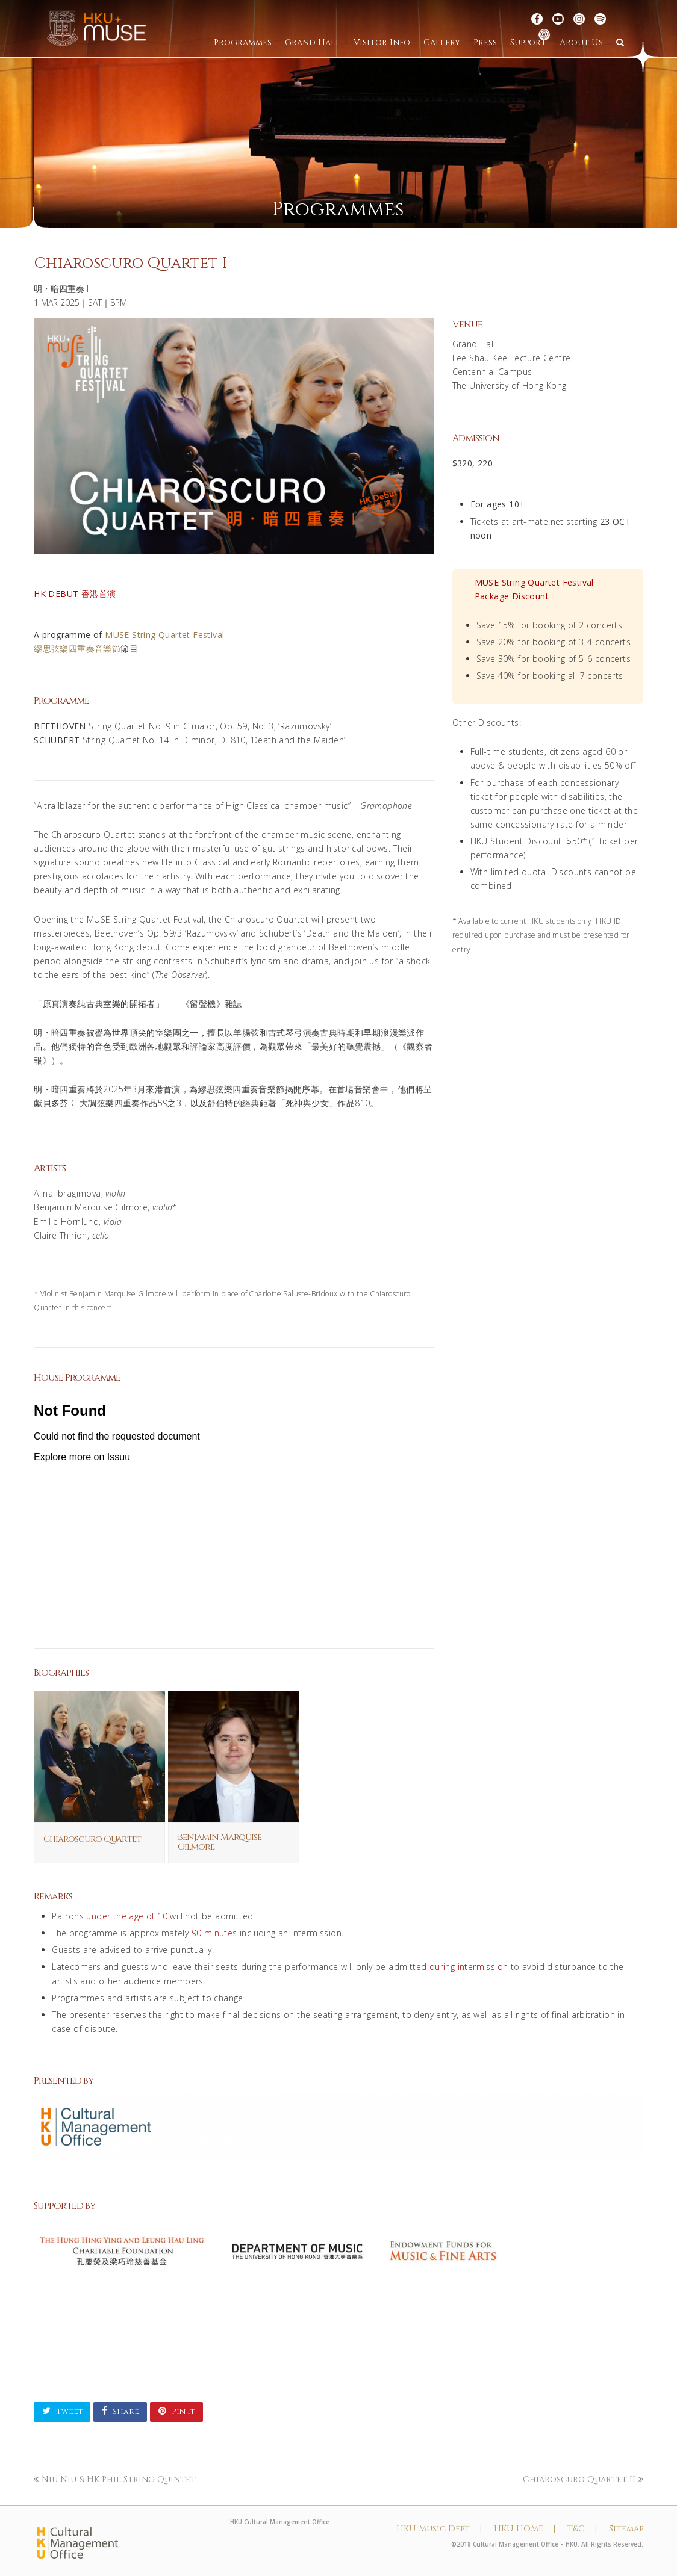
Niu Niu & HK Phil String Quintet (115, 2479)
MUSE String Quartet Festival (164, 634)
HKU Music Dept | (439, 2528)
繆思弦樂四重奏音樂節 (77, 648)
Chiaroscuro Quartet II (583, 2479)
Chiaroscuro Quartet (92, 1839)
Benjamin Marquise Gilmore (219, 1842)
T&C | (582, 2528)
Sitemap (626, 2528)
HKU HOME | (524, 2528)
